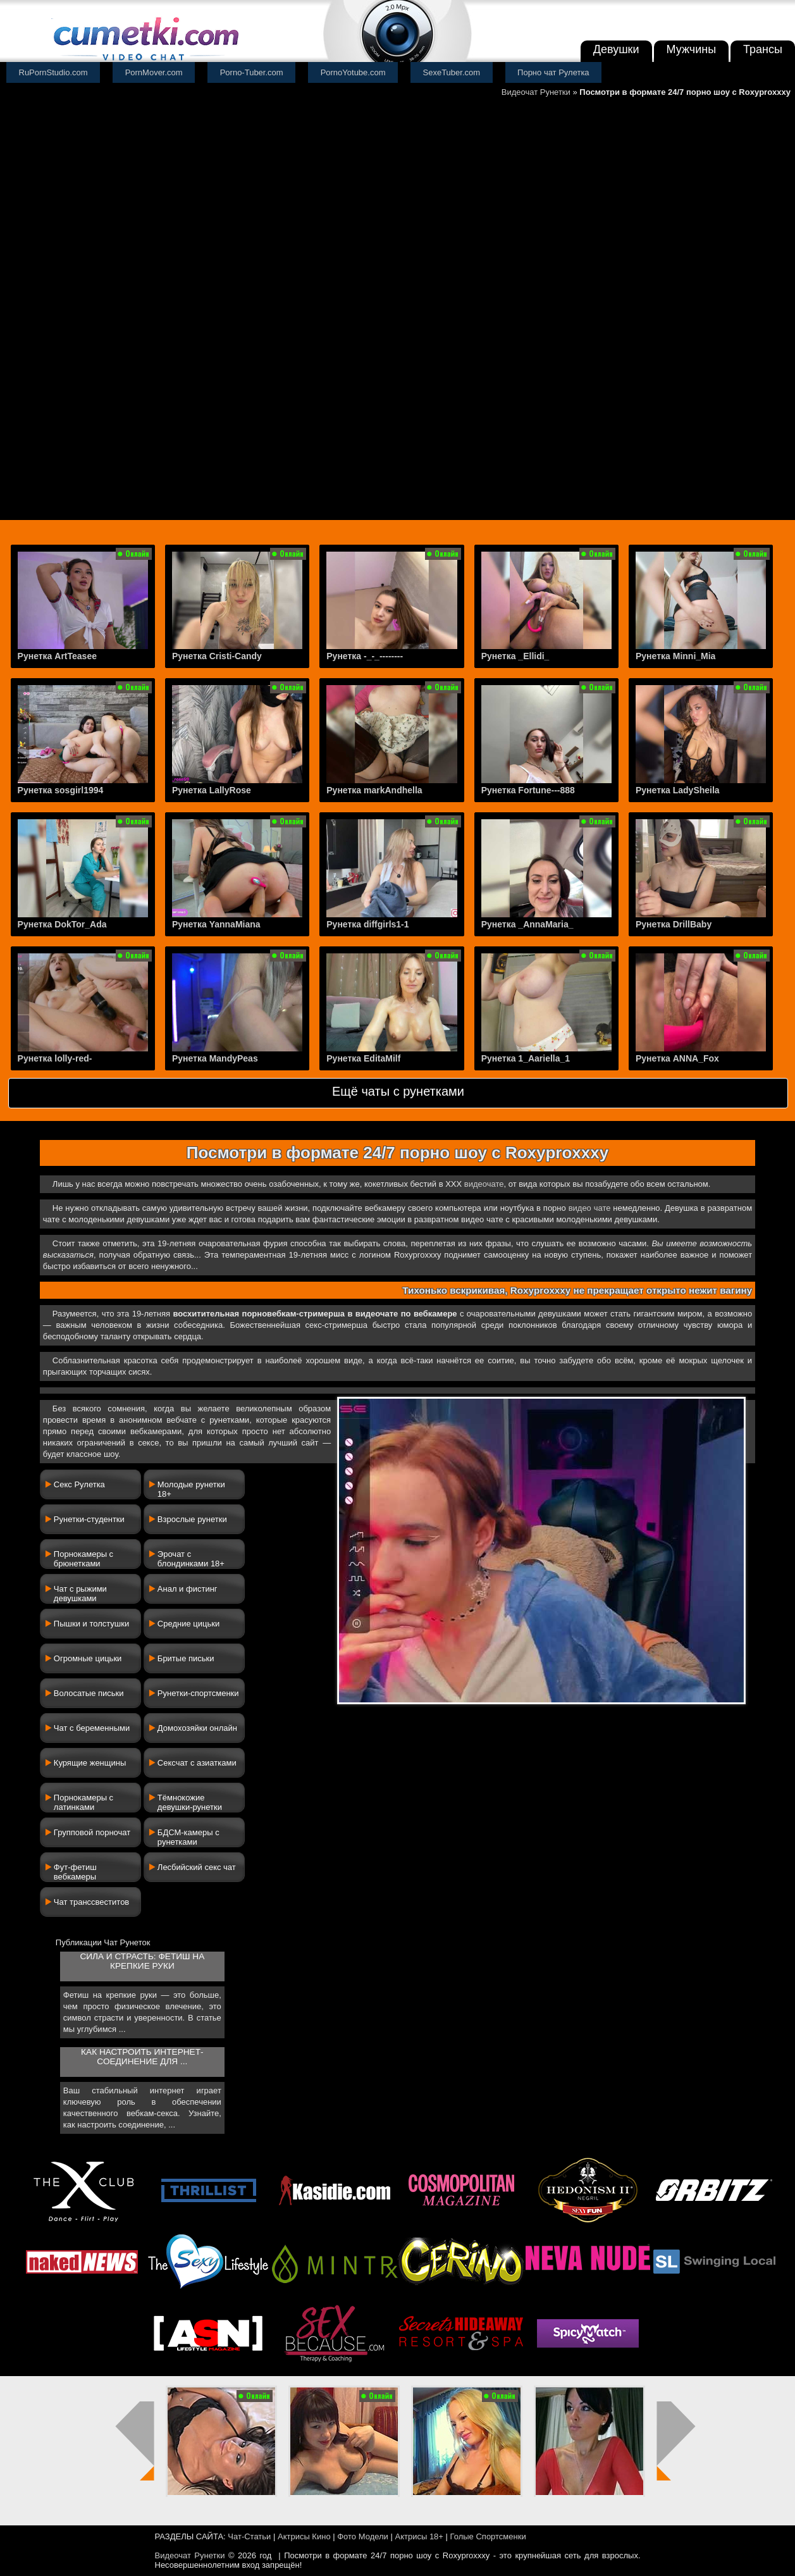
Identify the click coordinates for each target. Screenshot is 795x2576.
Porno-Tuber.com (251, 72)
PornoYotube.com (353, 72)
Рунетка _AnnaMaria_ (527, 924)
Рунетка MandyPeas (215, 1058)
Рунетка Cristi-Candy (217, 656)
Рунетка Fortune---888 (528, 790)
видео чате (590, 1208)
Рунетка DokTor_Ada (62, 924)
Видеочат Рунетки (536, 92)
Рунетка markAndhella (374, 790)
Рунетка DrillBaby (674, 924)
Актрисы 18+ (419, 2536)
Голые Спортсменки (488, 2536)
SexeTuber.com (452, 72)
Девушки (616, 49)
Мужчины (692, 49)
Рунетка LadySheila (678, 790)
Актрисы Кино (304, 2536)
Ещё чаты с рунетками (398, 1091)
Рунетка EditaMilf (363, 1058)
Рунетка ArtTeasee (57, 656)
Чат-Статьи (249, 2536)
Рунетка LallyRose (211, 790)
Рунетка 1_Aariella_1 (525, 1058)
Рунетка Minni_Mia (675, 656)
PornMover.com (154, 72)
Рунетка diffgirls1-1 (367, 924)
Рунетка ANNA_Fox (677, 1058)
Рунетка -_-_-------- (364, 656)
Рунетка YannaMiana (216, 924)
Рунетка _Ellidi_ (515, 656)
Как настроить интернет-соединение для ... (142, 2056)
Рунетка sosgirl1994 (61, 790)
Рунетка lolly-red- (55, 1058)
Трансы (762, 49)
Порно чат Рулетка (553, 72)
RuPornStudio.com (53, 72)
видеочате (484, 1184)
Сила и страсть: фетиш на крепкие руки (142, 1961)
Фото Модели (362, 2536)
